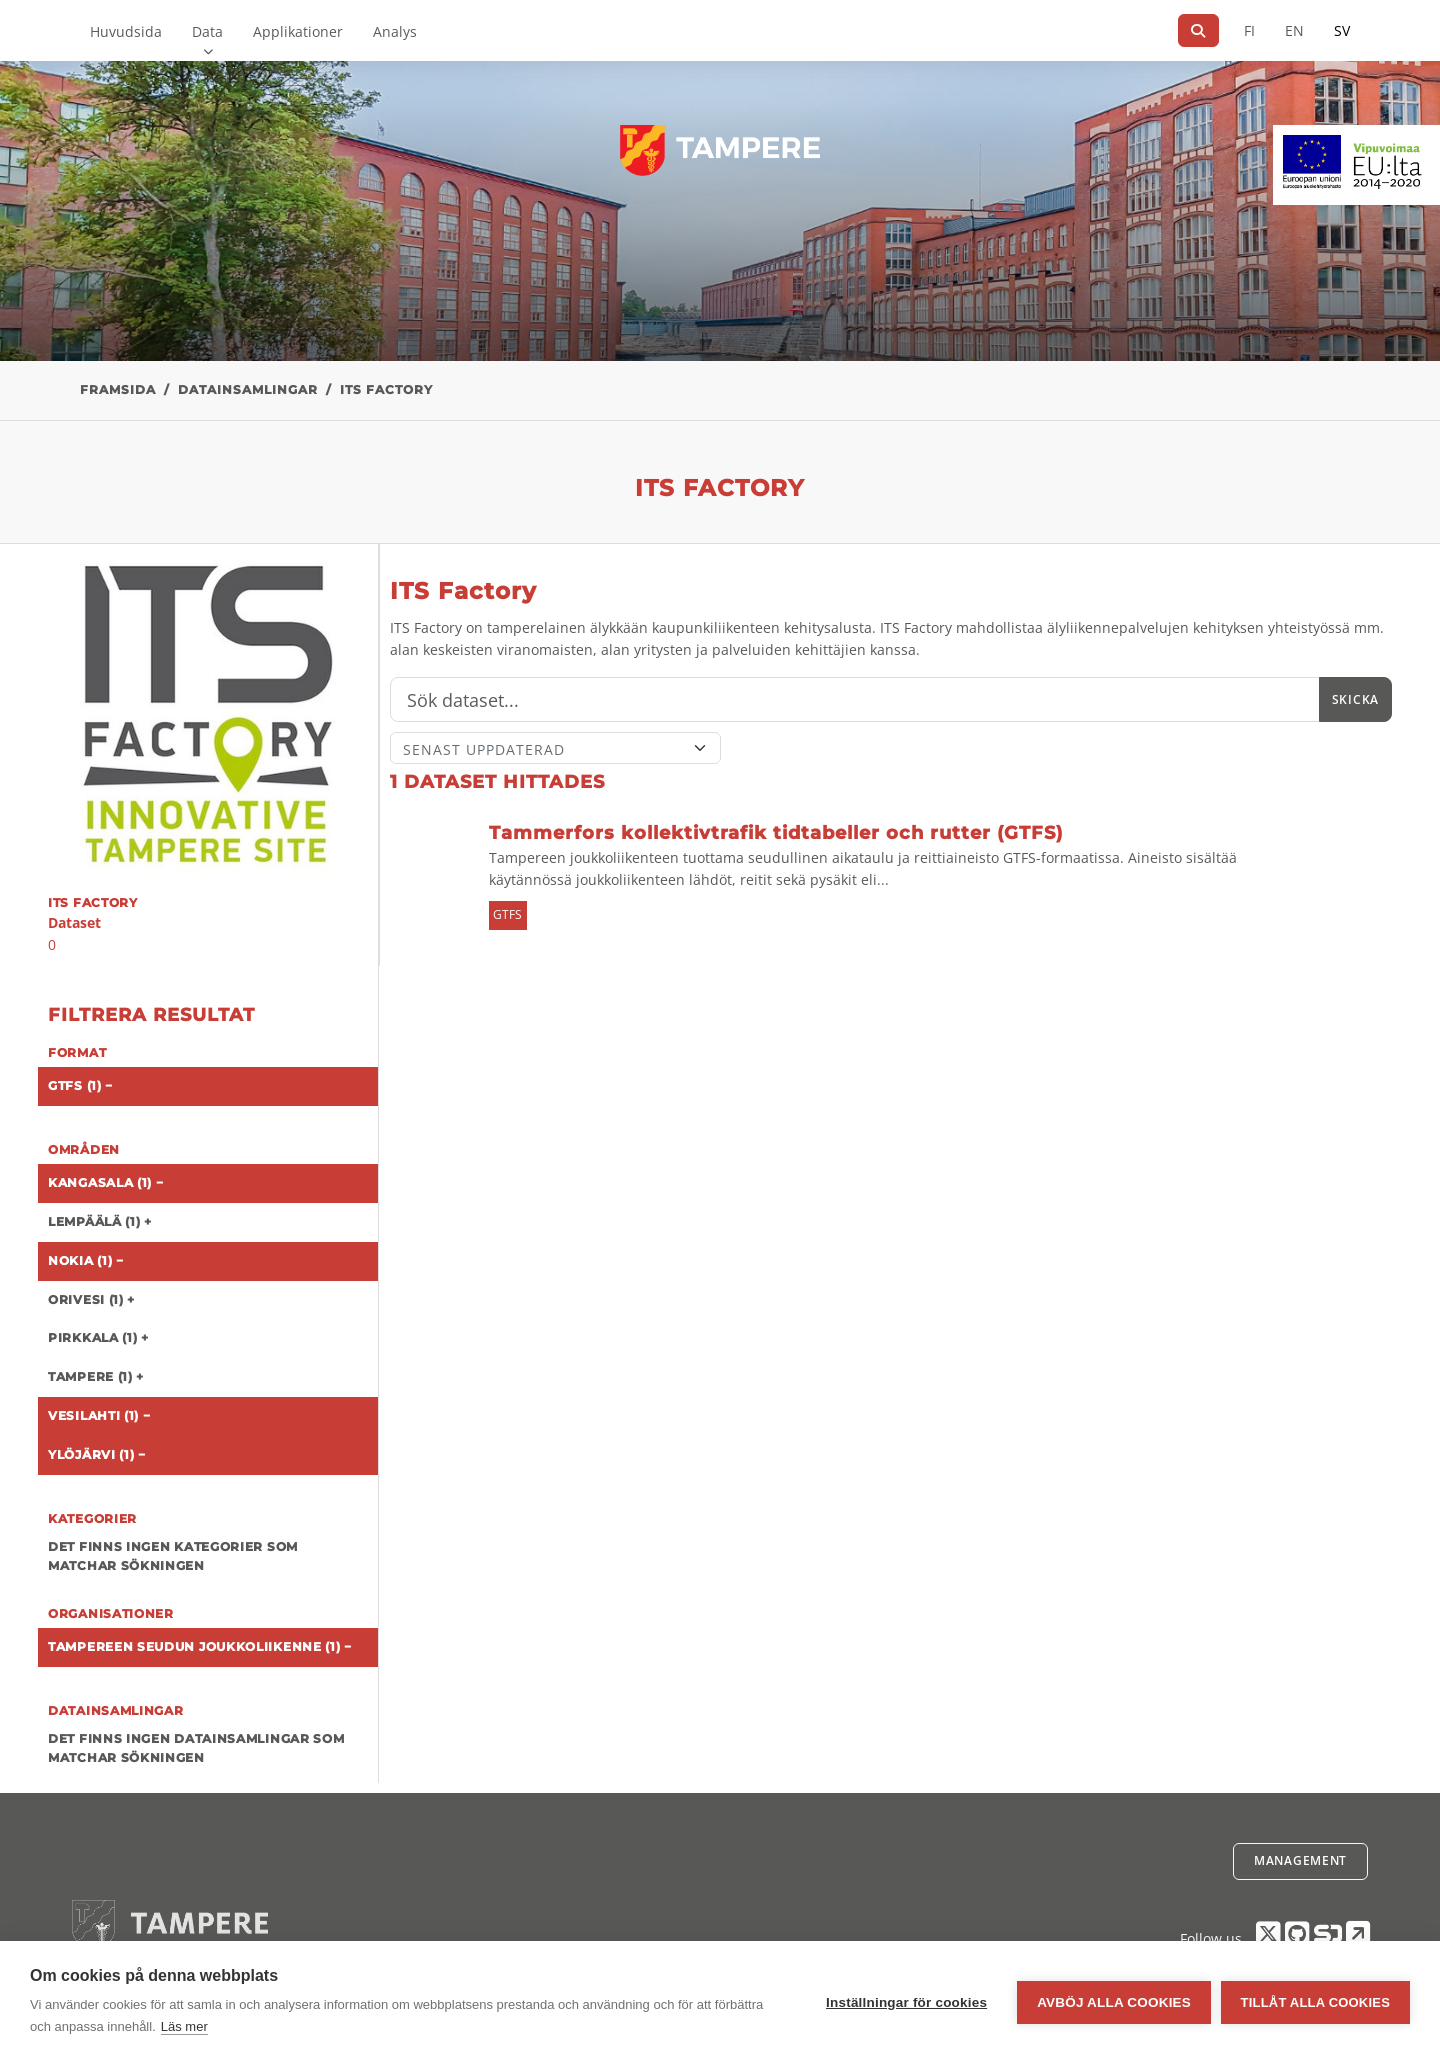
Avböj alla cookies (1114, 2002)
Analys (395, 31)
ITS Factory (386, 389)
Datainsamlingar (248, 389)
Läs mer (184, 2026)
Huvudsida (126, 31)
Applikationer (298, 31)
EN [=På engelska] (1294, 30)
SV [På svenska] (1342, 30)
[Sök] (1198, 30)
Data (207, 31)
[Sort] (555, 748)
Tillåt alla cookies (1315, 2002)
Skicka (1355, 699)
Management (1300, 1860)
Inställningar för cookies (906, 2002)
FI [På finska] (1249, 30)
